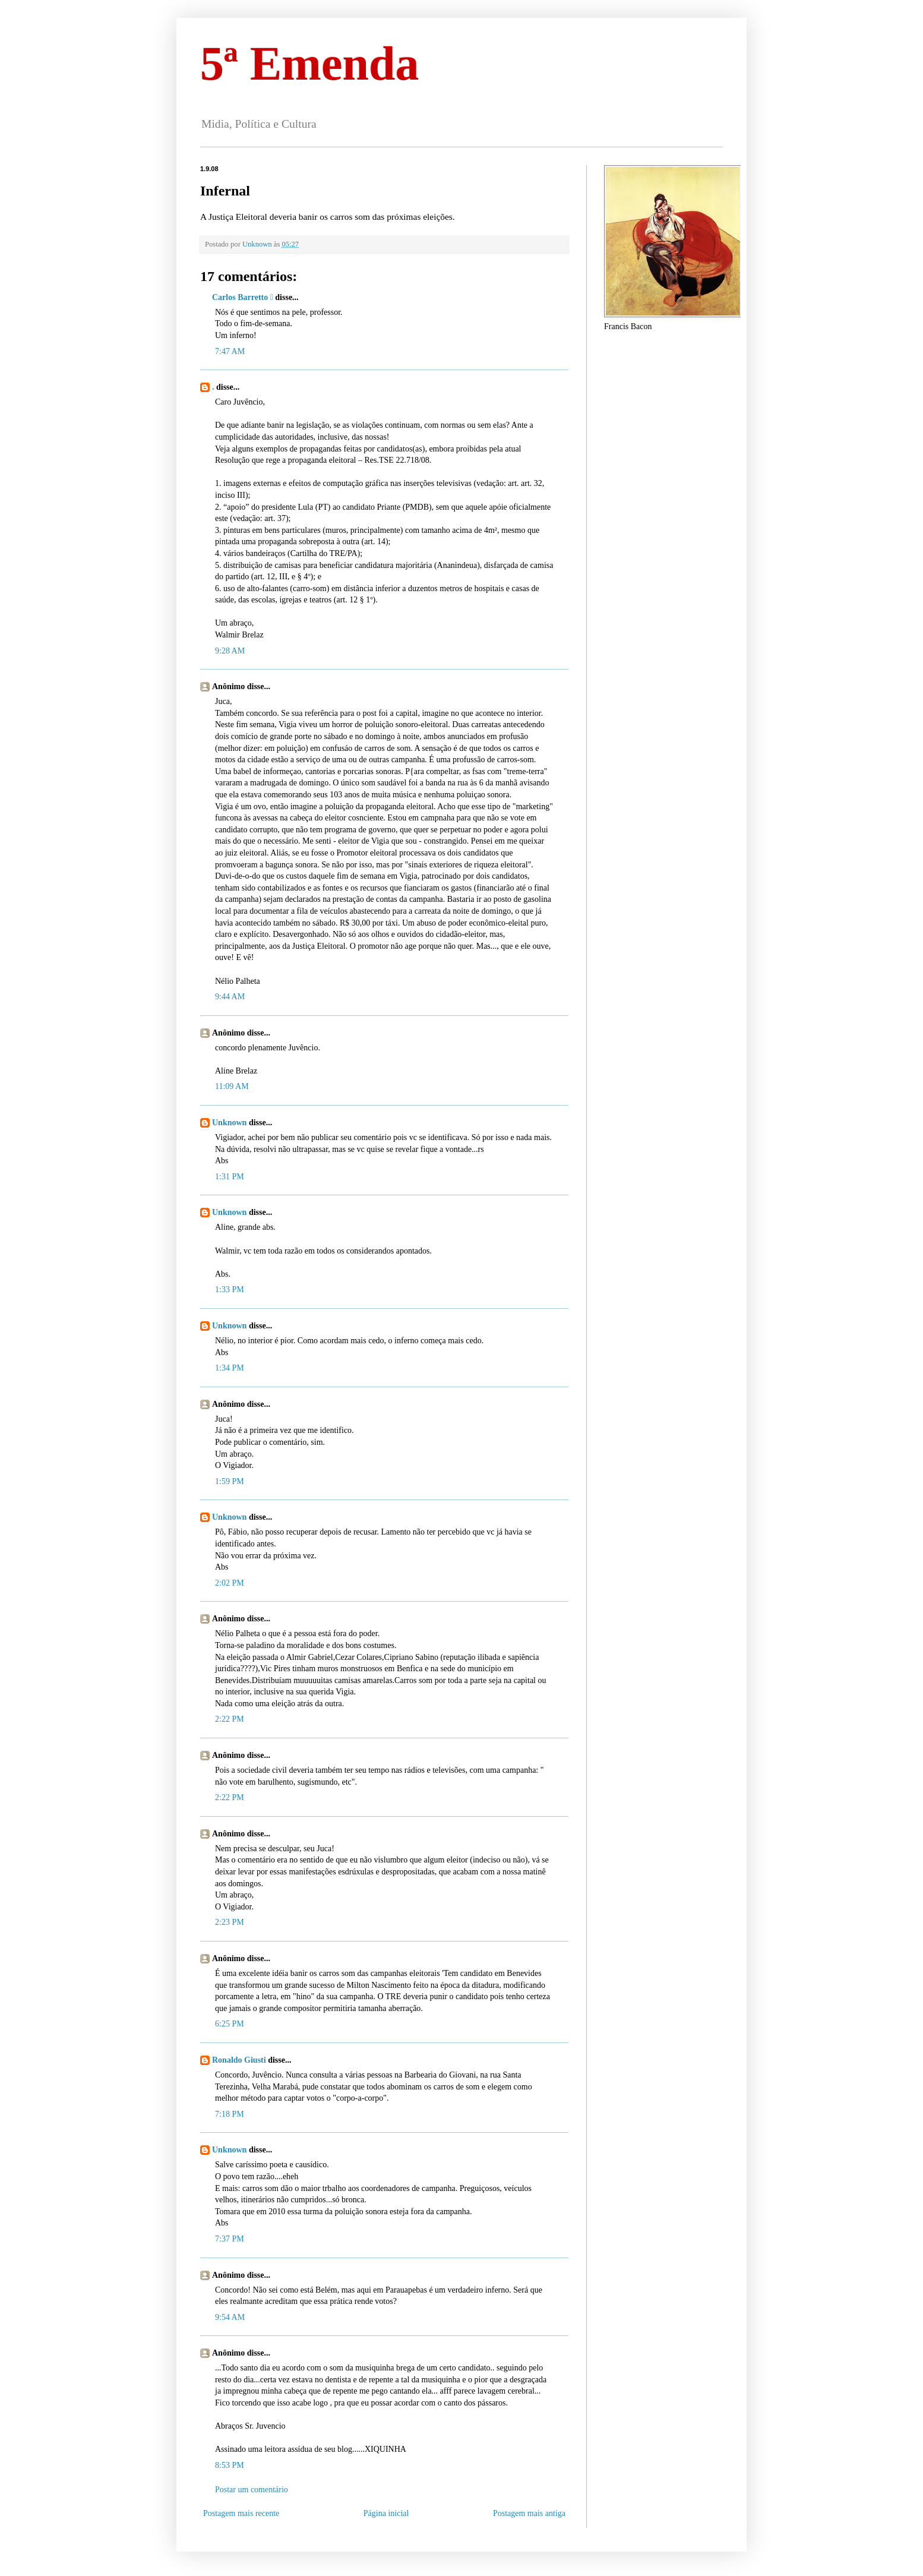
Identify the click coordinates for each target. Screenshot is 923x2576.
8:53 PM (229, 2465)
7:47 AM (230, 351)
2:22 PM (229, 1719)
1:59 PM (229, 1481)
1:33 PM (229, 1289)
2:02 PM (229, 1583)
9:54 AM (230, 2317)
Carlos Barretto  (242, 297)
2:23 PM (229, 1922)
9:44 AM (230, 996)
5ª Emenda (309, 63)
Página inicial (386, 2513)
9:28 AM (230, 650)
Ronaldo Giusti (240, 2060)
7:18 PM (229, 2114)
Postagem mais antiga (529, 2513)
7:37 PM (229, 2238)
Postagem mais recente (241, 2513)
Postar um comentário (251, 2489)
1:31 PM (229, 1176)
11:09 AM (232, 1086)
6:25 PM (229, 2023)
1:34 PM (229, 1367)
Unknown (229, 1122)
